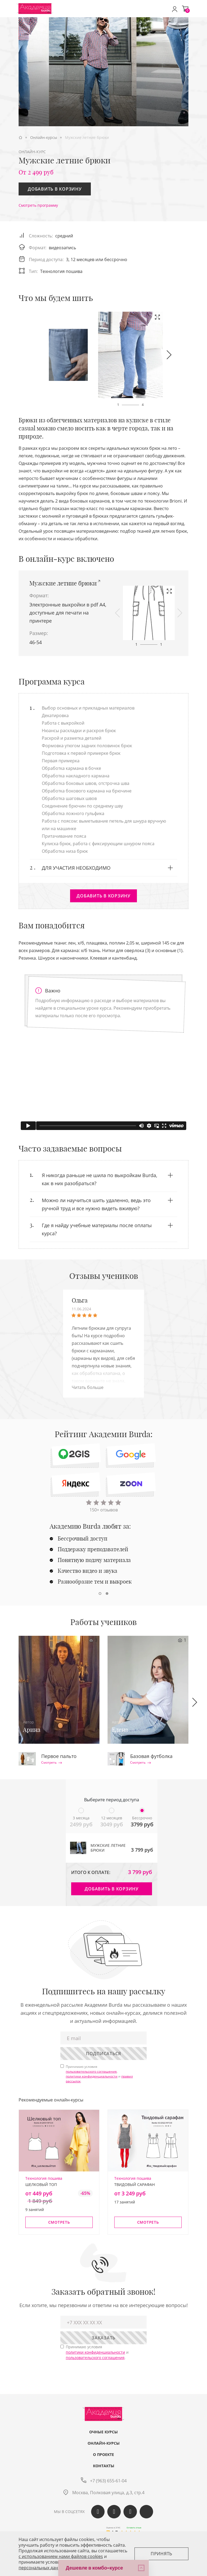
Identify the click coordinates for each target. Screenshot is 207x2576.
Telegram (130, 2511)
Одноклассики (114, 2511)
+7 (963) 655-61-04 (108, 2481)
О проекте (103, 2454)
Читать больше (88, 1387)
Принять (161, 2554)
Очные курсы (103, 2432)
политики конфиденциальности (92, 2076)
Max (146, 2511)
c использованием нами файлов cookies (61, 2556)
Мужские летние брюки (63, 583)
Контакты (103, 2465)
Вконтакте (98, 2511)
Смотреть (51, 1762)
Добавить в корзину (55, 189)
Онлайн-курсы (104, 2443)
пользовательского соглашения (91, 2071)
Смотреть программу (38, 205)
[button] (169, 354)
